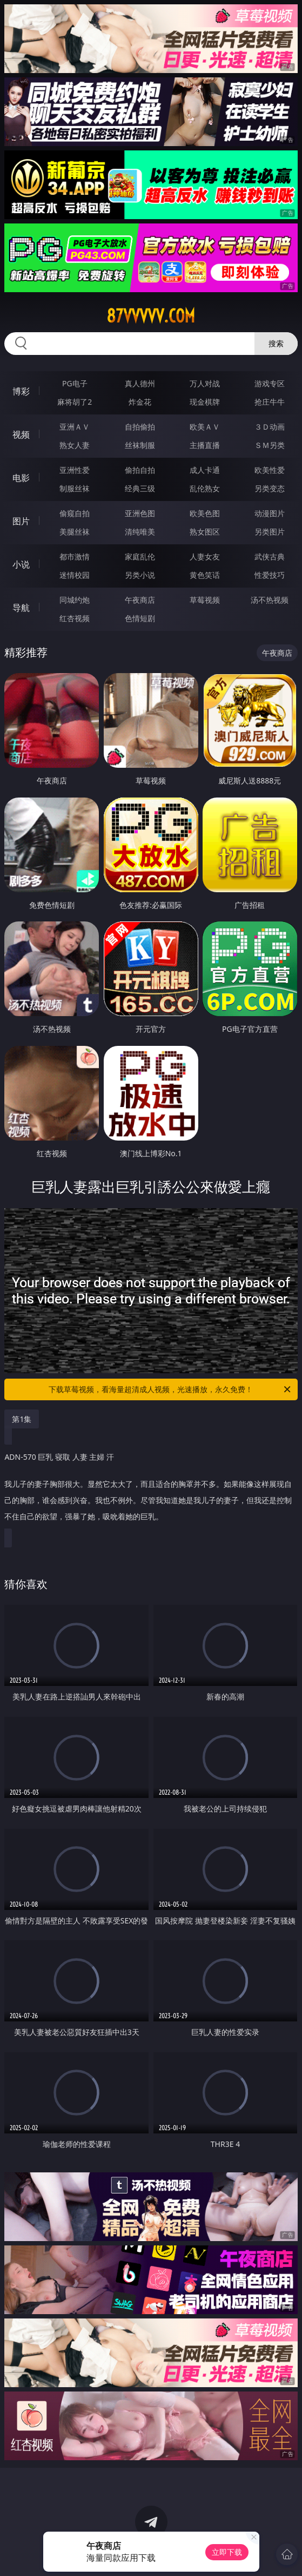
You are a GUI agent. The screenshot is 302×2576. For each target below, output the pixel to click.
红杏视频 (74, 618)
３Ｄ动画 (269, 426)
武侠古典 (269, 556)
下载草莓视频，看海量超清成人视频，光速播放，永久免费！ (170, 1389)
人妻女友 (205, 556)
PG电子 (75, 383)
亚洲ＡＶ (74, 426)
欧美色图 (205, 513)
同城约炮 (74, 600)
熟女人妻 (74, 445)
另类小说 (140, 575)
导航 (21, 608)
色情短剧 (140, 618)
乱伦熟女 (205, 488)
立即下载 (227, 2552)
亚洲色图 (140, 513)
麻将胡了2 (74, 402)
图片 (21, 521)
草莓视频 (205, 600)
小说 (21, 564)
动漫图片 (269, 513)
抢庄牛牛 (269, 402)
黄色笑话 (205, 575)
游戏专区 (269, 383)
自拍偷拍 (140, 426)
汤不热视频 (269, 600)
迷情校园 (74, 575)
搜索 (276, 343)
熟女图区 (205, 531)
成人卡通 (205, 470)
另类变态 (269, 488)
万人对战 (205, 383)
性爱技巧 (269, 575)
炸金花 (140, 402)
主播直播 (205, 445)
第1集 (21, 1419)
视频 (21, 434)
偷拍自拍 (140, 470)
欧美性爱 (269, 470)
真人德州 (140, 383)
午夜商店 (140, 600)
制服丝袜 (74, 488)
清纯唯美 (140, 531)
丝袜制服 (140, 445)
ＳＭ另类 (269, 445)
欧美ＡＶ (205, 426)
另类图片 (269, 531)
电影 (21, 478)
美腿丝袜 (74, 531)
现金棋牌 (205, 402)
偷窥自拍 (74, 513)
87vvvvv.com (150, 316)
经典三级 (140, 488)
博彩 (21, 391)
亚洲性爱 (74, 470)
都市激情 (74, 556)
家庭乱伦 (140, 556)
